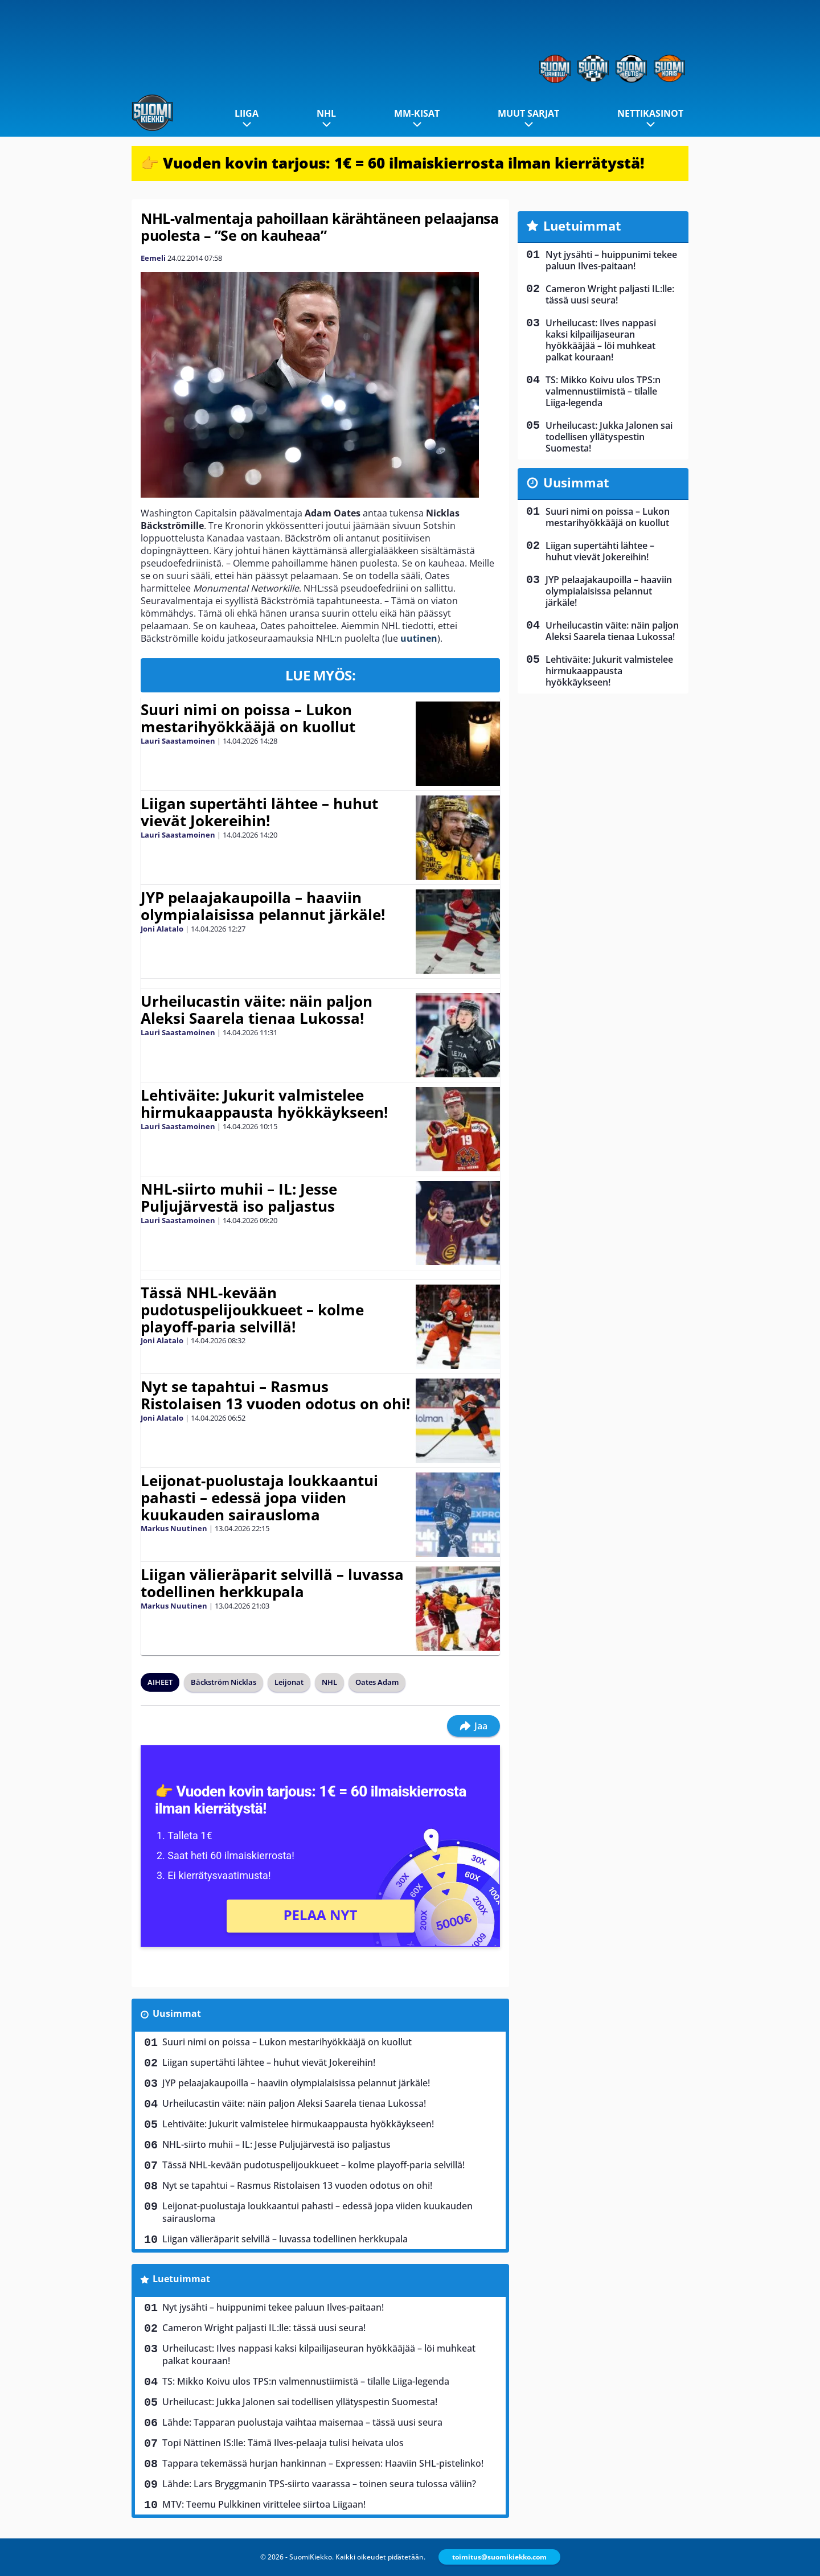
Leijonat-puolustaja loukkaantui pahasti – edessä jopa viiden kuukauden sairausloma (259, 1497)
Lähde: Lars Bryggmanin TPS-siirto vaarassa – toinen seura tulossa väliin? (319, 2483)
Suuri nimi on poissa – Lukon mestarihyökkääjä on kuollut (248, 718)
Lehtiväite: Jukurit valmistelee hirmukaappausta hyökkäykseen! (264, 1103)
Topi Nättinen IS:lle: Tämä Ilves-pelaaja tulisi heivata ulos (283, 2442)
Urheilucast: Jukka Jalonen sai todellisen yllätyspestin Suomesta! (299, 2401)
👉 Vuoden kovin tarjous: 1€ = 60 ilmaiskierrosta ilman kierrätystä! (393, 163)
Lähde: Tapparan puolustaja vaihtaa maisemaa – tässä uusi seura (302, 2422)
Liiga (247, 113)
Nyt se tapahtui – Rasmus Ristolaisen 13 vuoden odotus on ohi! (275, 1395)
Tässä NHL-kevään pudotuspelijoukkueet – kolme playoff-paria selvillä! (252, 1309)
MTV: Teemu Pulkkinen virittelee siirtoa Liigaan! (264, 2504)
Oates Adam (377, 1682)
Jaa (473, 1726)
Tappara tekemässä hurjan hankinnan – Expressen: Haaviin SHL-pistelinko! (322, 2463)
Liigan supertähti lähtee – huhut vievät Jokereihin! (259, 812)
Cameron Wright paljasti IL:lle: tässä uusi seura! (264, 2327)
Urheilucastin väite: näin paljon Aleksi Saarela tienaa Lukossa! (256, 1009)
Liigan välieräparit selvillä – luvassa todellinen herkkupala (272, 1583)
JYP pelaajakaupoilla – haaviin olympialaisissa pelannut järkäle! (263, 906)
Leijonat (289, 1682)
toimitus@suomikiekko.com (499, 2557)
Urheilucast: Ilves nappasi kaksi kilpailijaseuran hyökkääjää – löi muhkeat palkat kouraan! (318, 2354)
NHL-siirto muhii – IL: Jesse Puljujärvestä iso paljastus (239, 1197)
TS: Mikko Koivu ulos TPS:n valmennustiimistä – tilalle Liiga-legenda (305, 2381)
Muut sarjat (528, 113)
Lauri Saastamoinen (178, 741)
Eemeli (153, 258)
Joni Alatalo (162, 929)
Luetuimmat (181, 2279)
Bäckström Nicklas (223, 1682)
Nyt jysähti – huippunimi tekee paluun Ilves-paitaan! (273, 2307)
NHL (326, 113)
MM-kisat (417, 113)
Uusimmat (177, 2013)
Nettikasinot (650, 113)
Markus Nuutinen (174, 1528)
